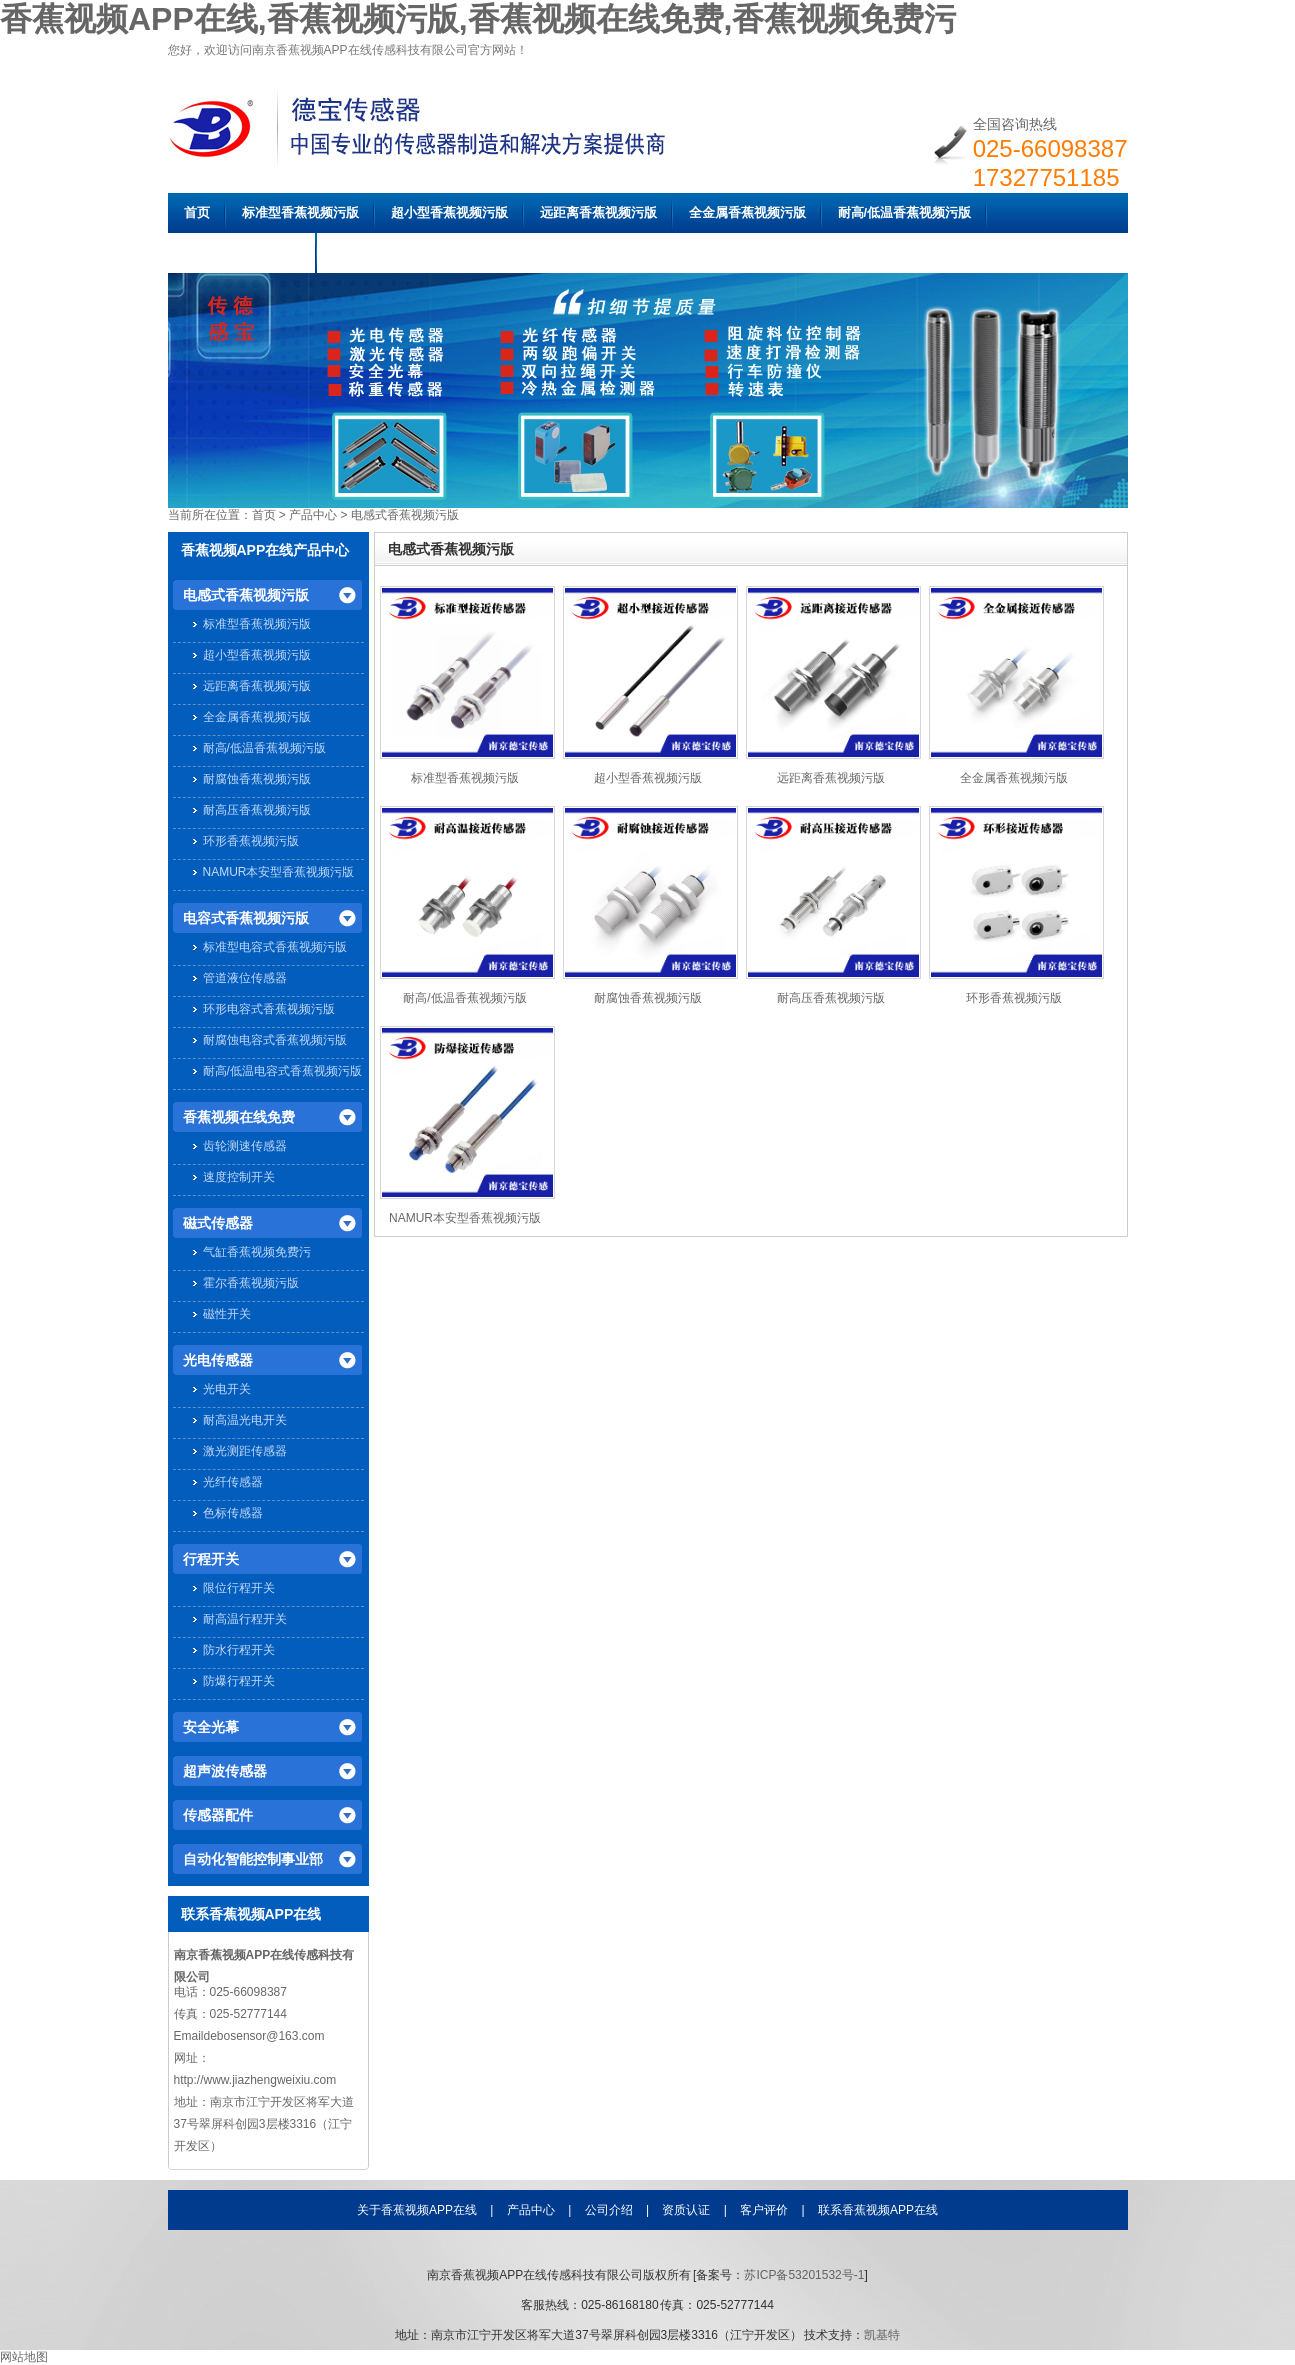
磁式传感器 (218, 1223)
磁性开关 (227, 1314)
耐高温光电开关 (245, 1420)
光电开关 (227, 1389)
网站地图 (24, 2357)
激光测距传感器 (245, 1451)
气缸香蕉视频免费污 (257, 1252)
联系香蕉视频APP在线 (878, 2210)
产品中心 (313, 515)
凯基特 (882, 2335)
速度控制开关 (239, 1177)
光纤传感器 (233, 1482)
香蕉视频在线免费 (239, 1117)
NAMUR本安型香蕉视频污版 (279, 872)
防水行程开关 (239, 1650)
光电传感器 (218, 1360)
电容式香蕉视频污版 (246, 918)
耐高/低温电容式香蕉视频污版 (282, 1071)
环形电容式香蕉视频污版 (269, 1009)
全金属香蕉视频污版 (747, 212)
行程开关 (211, 1559)
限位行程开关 (239, 1588)
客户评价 (764, 2210)
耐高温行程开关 (245, 1619)
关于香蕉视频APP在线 (417, 2210)
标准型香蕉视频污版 (300, 212)
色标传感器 (233, 1513)
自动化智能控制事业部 (253, 1859)
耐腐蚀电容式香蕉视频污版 (275, 1040)
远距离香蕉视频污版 (598, 212)
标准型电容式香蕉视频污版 (275, 947)
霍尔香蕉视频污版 (251, 1283)
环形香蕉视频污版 (251, 841)
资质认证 (686, 2210)
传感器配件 (218, 1815)
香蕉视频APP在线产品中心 (265, 550)
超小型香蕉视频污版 (449, 212)
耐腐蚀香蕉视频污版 (242, 252)
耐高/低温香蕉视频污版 (905, 212)
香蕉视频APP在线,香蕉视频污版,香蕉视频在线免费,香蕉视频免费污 (478, 19)
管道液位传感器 (245, 978)
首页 (197, 212)
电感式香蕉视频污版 (405, 515)
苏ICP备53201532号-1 (804, 2275)
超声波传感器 (225, 1771)
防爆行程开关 (239, 1681)
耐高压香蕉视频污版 (257, 810)
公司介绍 (609, 2210)
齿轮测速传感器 (245, 1146)
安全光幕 (211, 1727)
